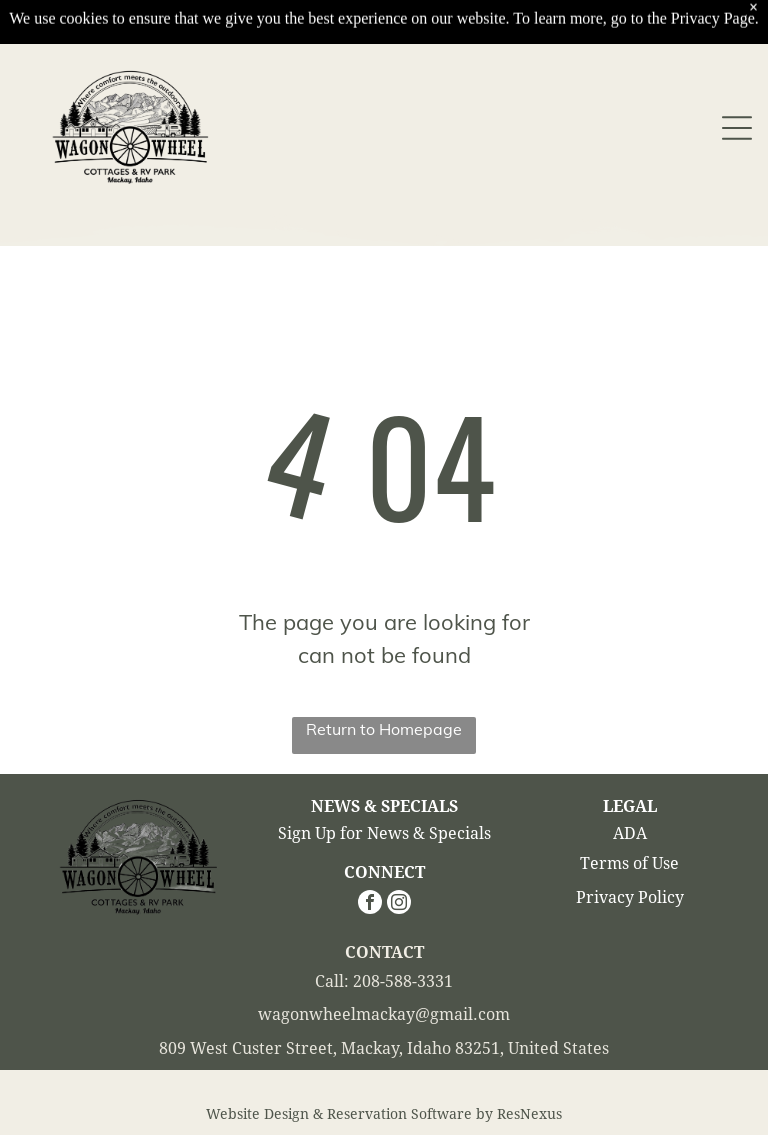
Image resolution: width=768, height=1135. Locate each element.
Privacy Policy (630, 897)
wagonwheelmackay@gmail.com (384, 1014)
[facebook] (370, 904)
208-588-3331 (403, 981)
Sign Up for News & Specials (384, 833)
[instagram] (399, 904)
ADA (630, 833)
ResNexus (529, 1114)
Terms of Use (629, 863)
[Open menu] (737, 81)
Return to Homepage (384, 729)
